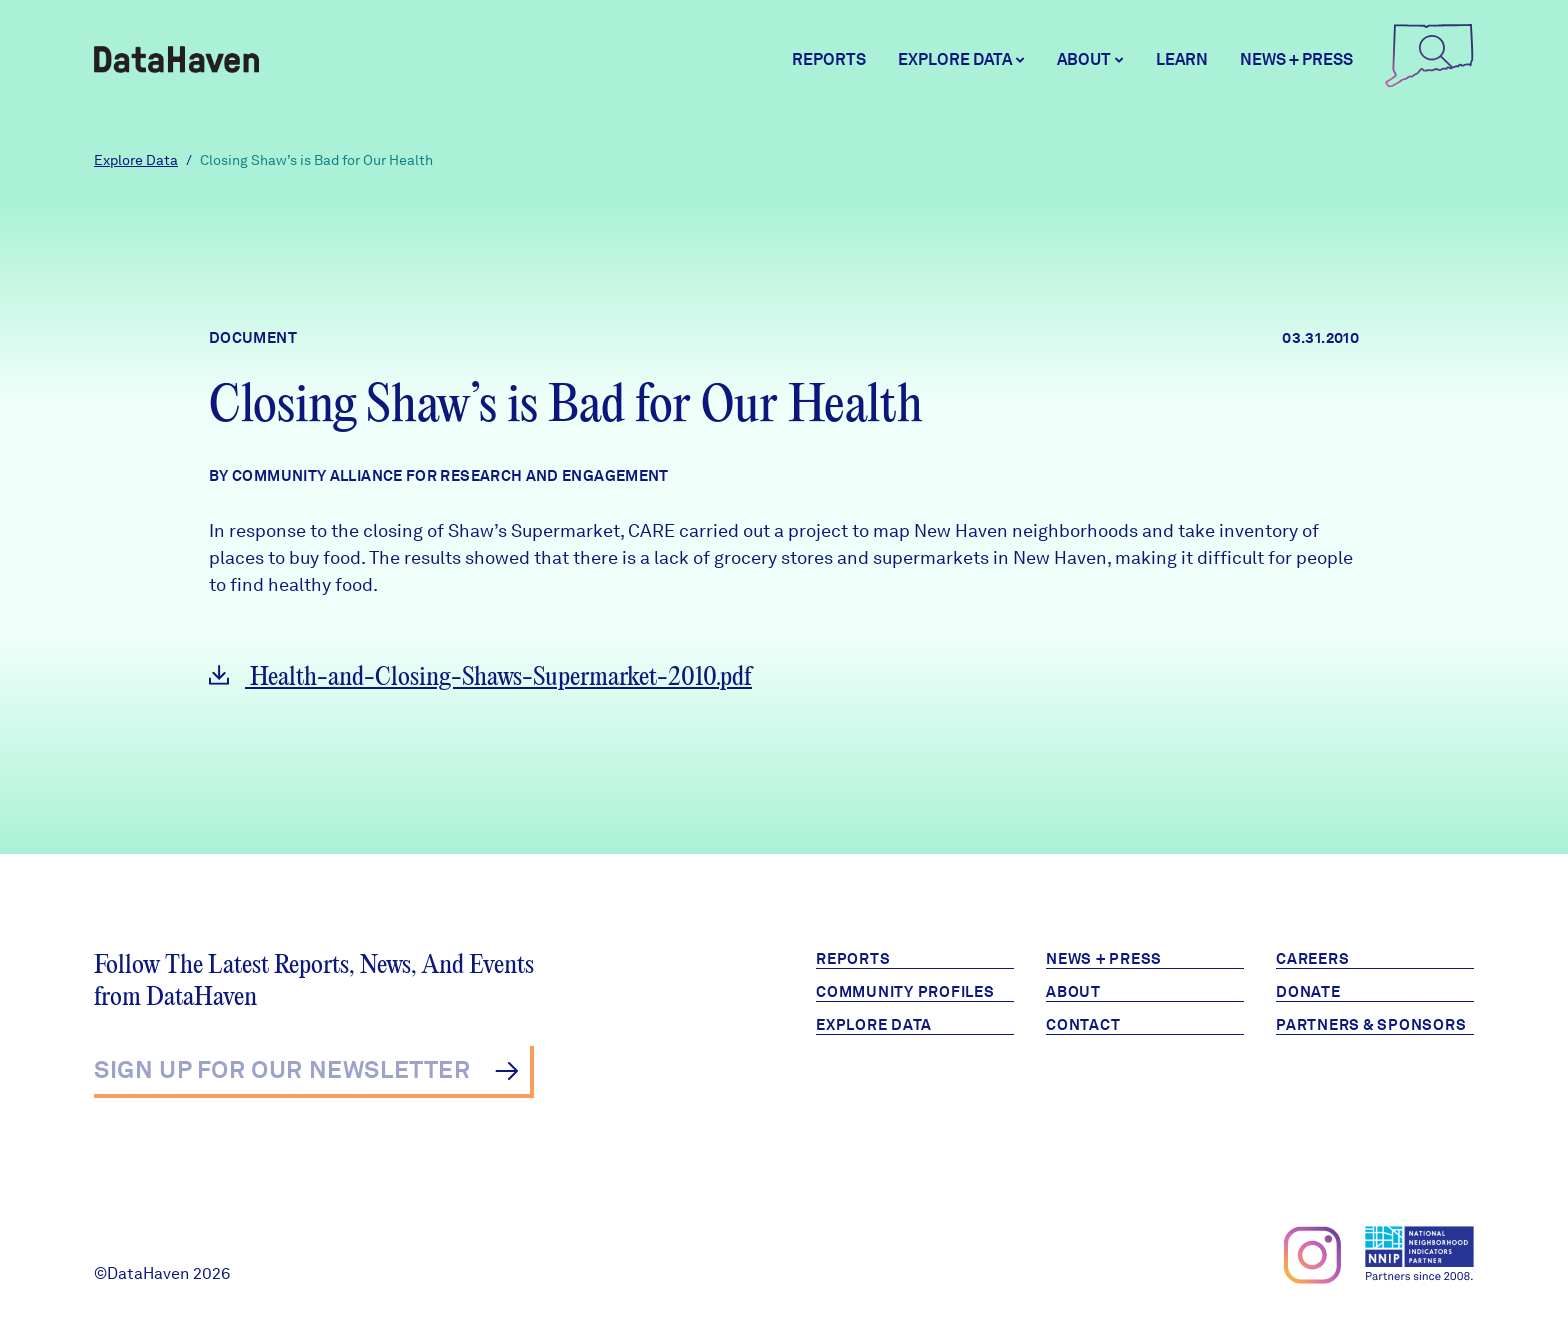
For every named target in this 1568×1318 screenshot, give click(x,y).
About (1073, 992)
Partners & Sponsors (1371, 1025)
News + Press (1296, 59)
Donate (1308, 992)
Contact (1083, 1025)
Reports (829, 59)
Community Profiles (905, 992)
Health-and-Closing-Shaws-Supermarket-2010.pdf (480, 677)
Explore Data (136, 160)
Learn (1182, 59)
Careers (1312, 959)
